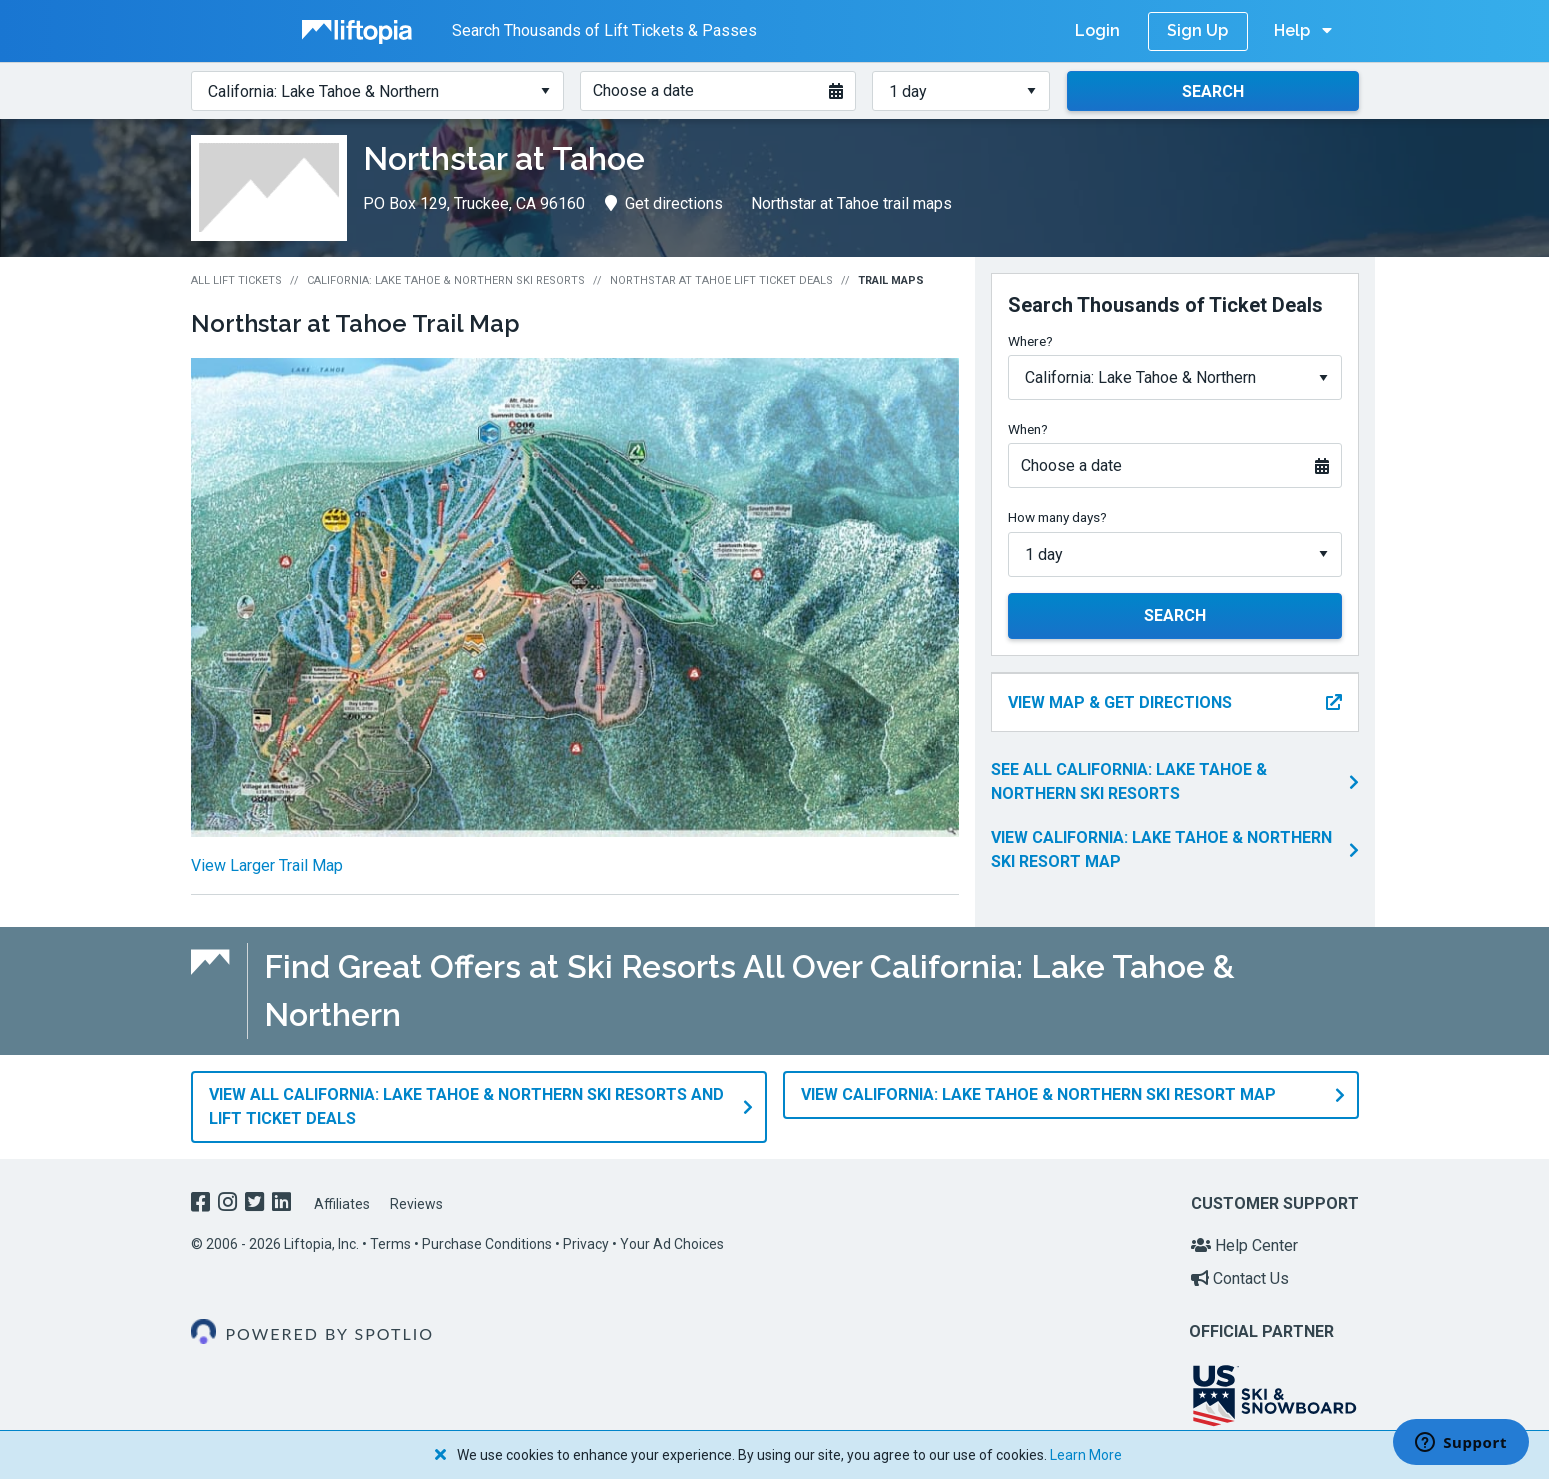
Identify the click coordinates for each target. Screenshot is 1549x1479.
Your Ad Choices (672, 1244)
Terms (390, 1244)
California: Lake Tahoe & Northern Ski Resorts (446, 280)
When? (1028, 429)
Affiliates (342, 1204)
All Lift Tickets (236, 280)
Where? (1030, 341)
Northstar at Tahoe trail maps (851, 203)
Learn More (1086, 1455)
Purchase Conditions (487, 1244)
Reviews (416, 1204)
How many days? (1057, 517)
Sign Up (1197, 30)
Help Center (1244, 1245)
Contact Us (1240, 1278)
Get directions (664, 203)
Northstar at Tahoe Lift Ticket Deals (721, 280)
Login (1097, 30)
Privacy (586, 1244)
